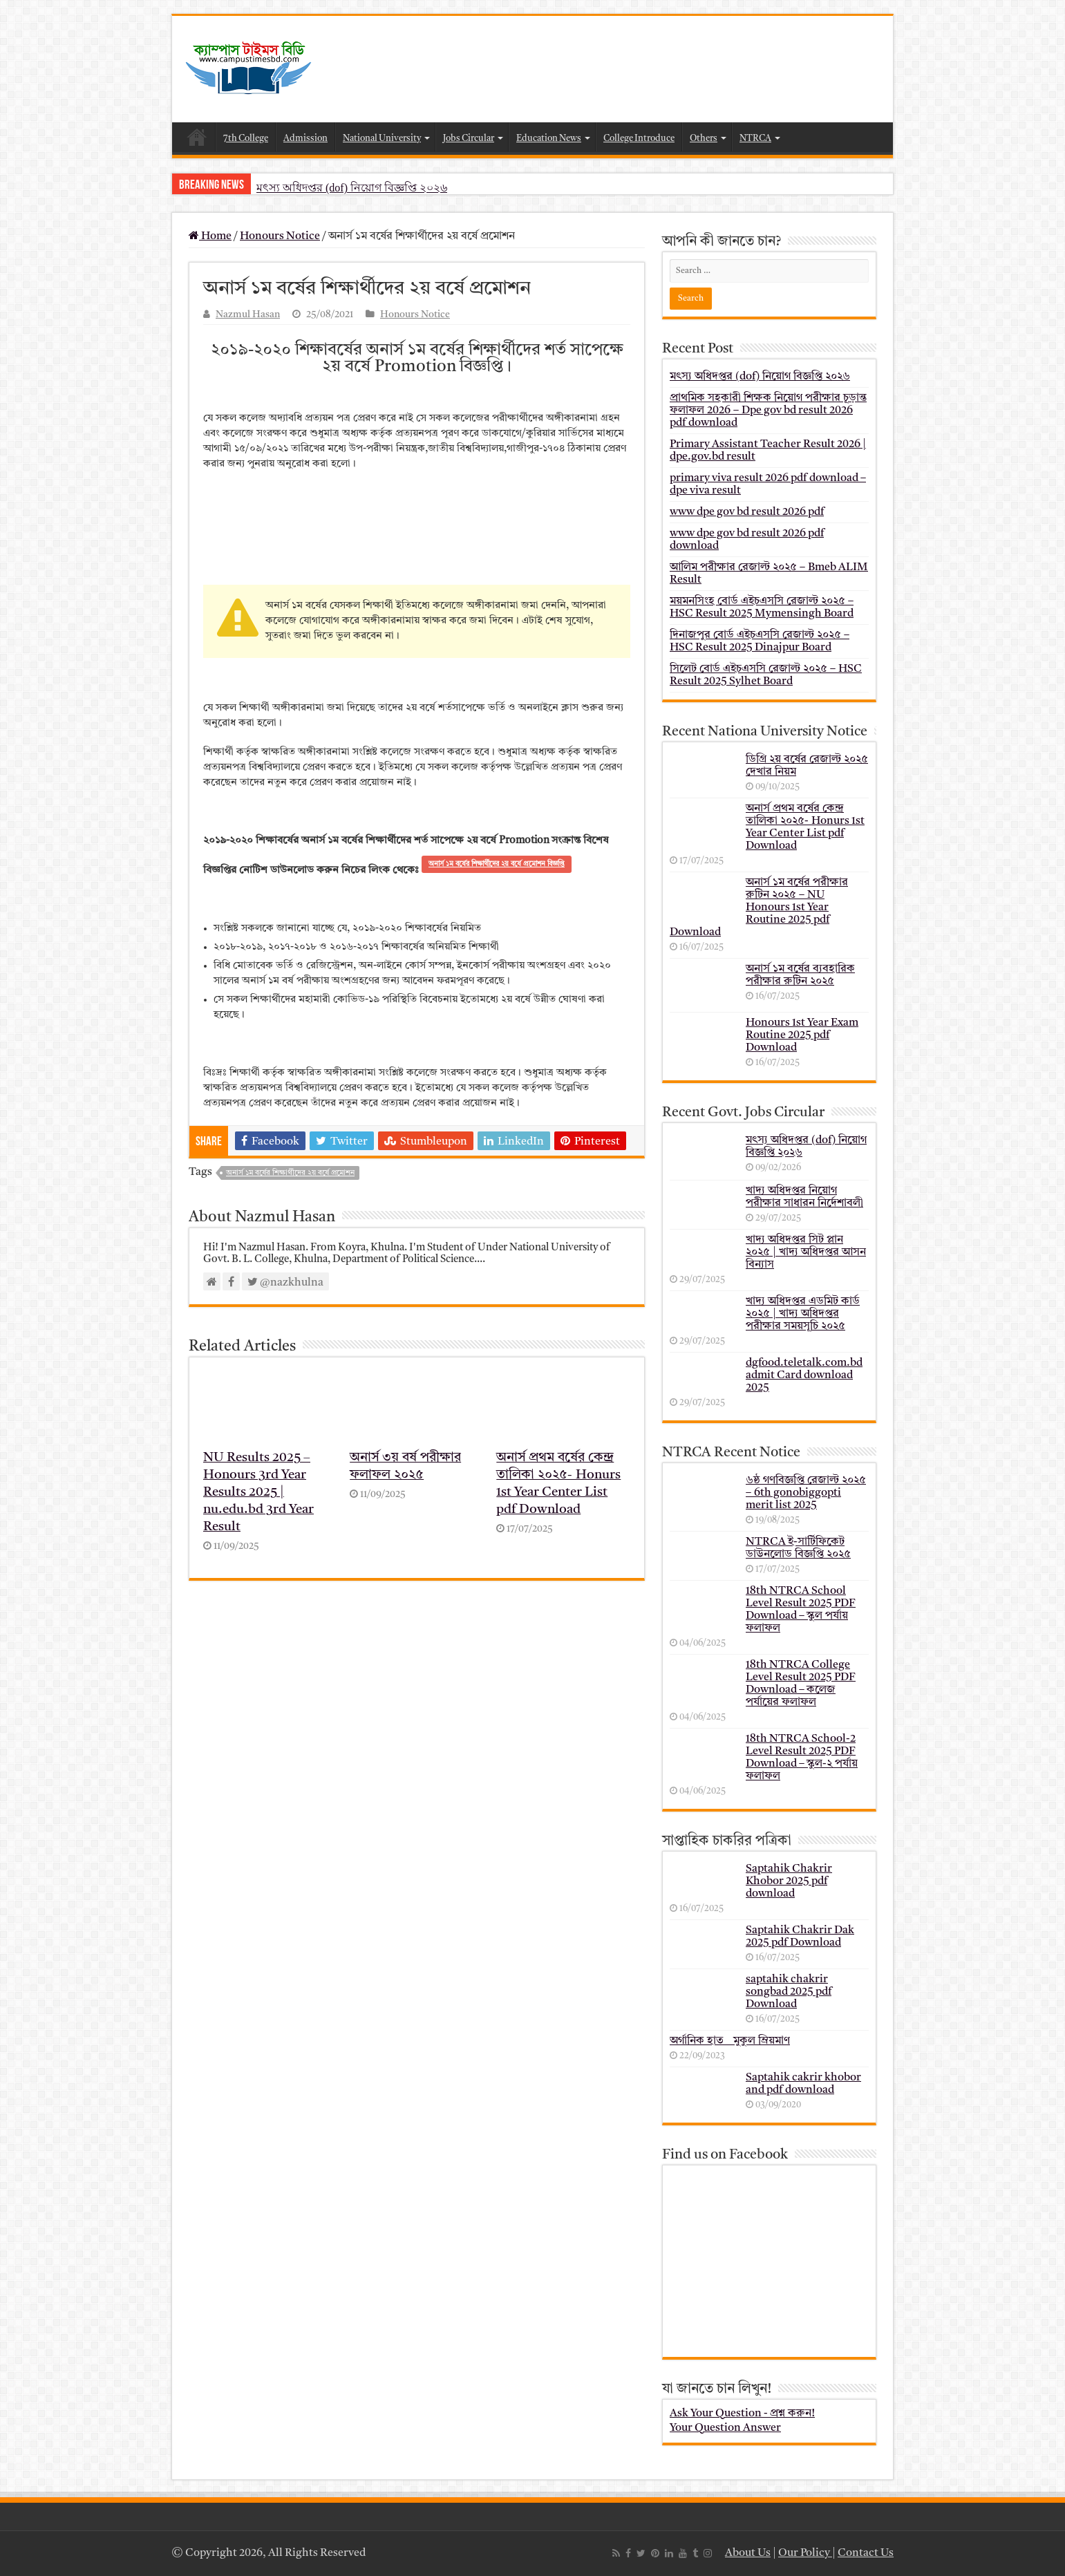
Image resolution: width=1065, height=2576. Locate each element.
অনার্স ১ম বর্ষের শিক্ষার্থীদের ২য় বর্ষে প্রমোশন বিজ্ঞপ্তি (496, 864)
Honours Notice (280, 236)
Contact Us (866, 2553)
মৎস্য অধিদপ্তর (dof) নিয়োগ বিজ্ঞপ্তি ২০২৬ (351, 188)
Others (703, 138)
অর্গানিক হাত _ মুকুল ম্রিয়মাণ (730, 2041)
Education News (548, 138)
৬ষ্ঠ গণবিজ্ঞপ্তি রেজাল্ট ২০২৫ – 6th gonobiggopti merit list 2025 (806, 1493)
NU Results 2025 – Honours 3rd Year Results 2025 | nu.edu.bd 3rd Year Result (258, 1492)
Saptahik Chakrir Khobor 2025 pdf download (789, 1881)
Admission (305, 138)
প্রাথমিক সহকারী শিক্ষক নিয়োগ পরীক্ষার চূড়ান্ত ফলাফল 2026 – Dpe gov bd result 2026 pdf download (768, 411)
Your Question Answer (725, 2428)
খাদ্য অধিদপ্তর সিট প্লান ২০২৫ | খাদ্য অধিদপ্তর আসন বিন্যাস (806, 1252)
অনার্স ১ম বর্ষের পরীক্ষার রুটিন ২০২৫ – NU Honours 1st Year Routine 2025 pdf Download (759, 907)
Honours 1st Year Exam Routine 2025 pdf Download (802, 1035)
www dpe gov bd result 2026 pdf (747, 512)
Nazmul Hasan (248, 314)
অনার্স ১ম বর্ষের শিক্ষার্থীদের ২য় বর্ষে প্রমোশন (290, 1173)
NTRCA (755, 138)
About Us (748, 2553)
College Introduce (639, 138)
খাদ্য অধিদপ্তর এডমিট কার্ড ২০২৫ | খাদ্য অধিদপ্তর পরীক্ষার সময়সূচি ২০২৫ (803, 1314)
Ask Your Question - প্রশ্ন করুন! (742, 2413)
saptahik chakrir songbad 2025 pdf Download (788, 1992)
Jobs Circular (468, 138)
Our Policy (805, 2553)
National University (382, 138)
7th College (245, 138)
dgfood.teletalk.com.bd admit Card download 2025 (804, 1375)
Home (197, 136)
